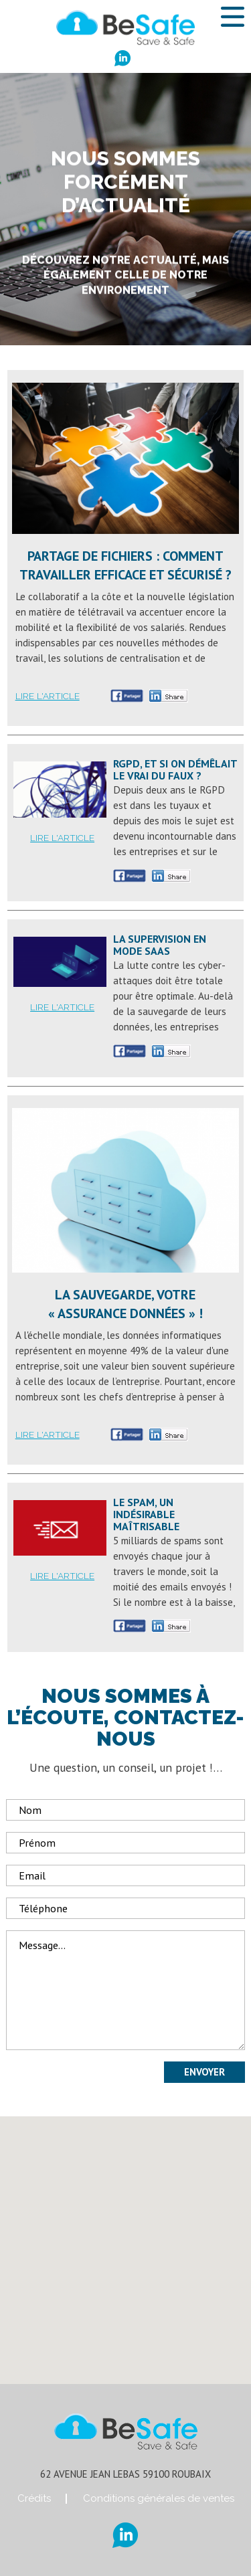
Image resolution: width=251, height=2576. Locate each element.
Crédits (34, 2498)
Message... (125, 1990)
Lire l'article (47, 696)
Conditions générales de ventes (158, 2498)
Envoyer (204, 2071)
